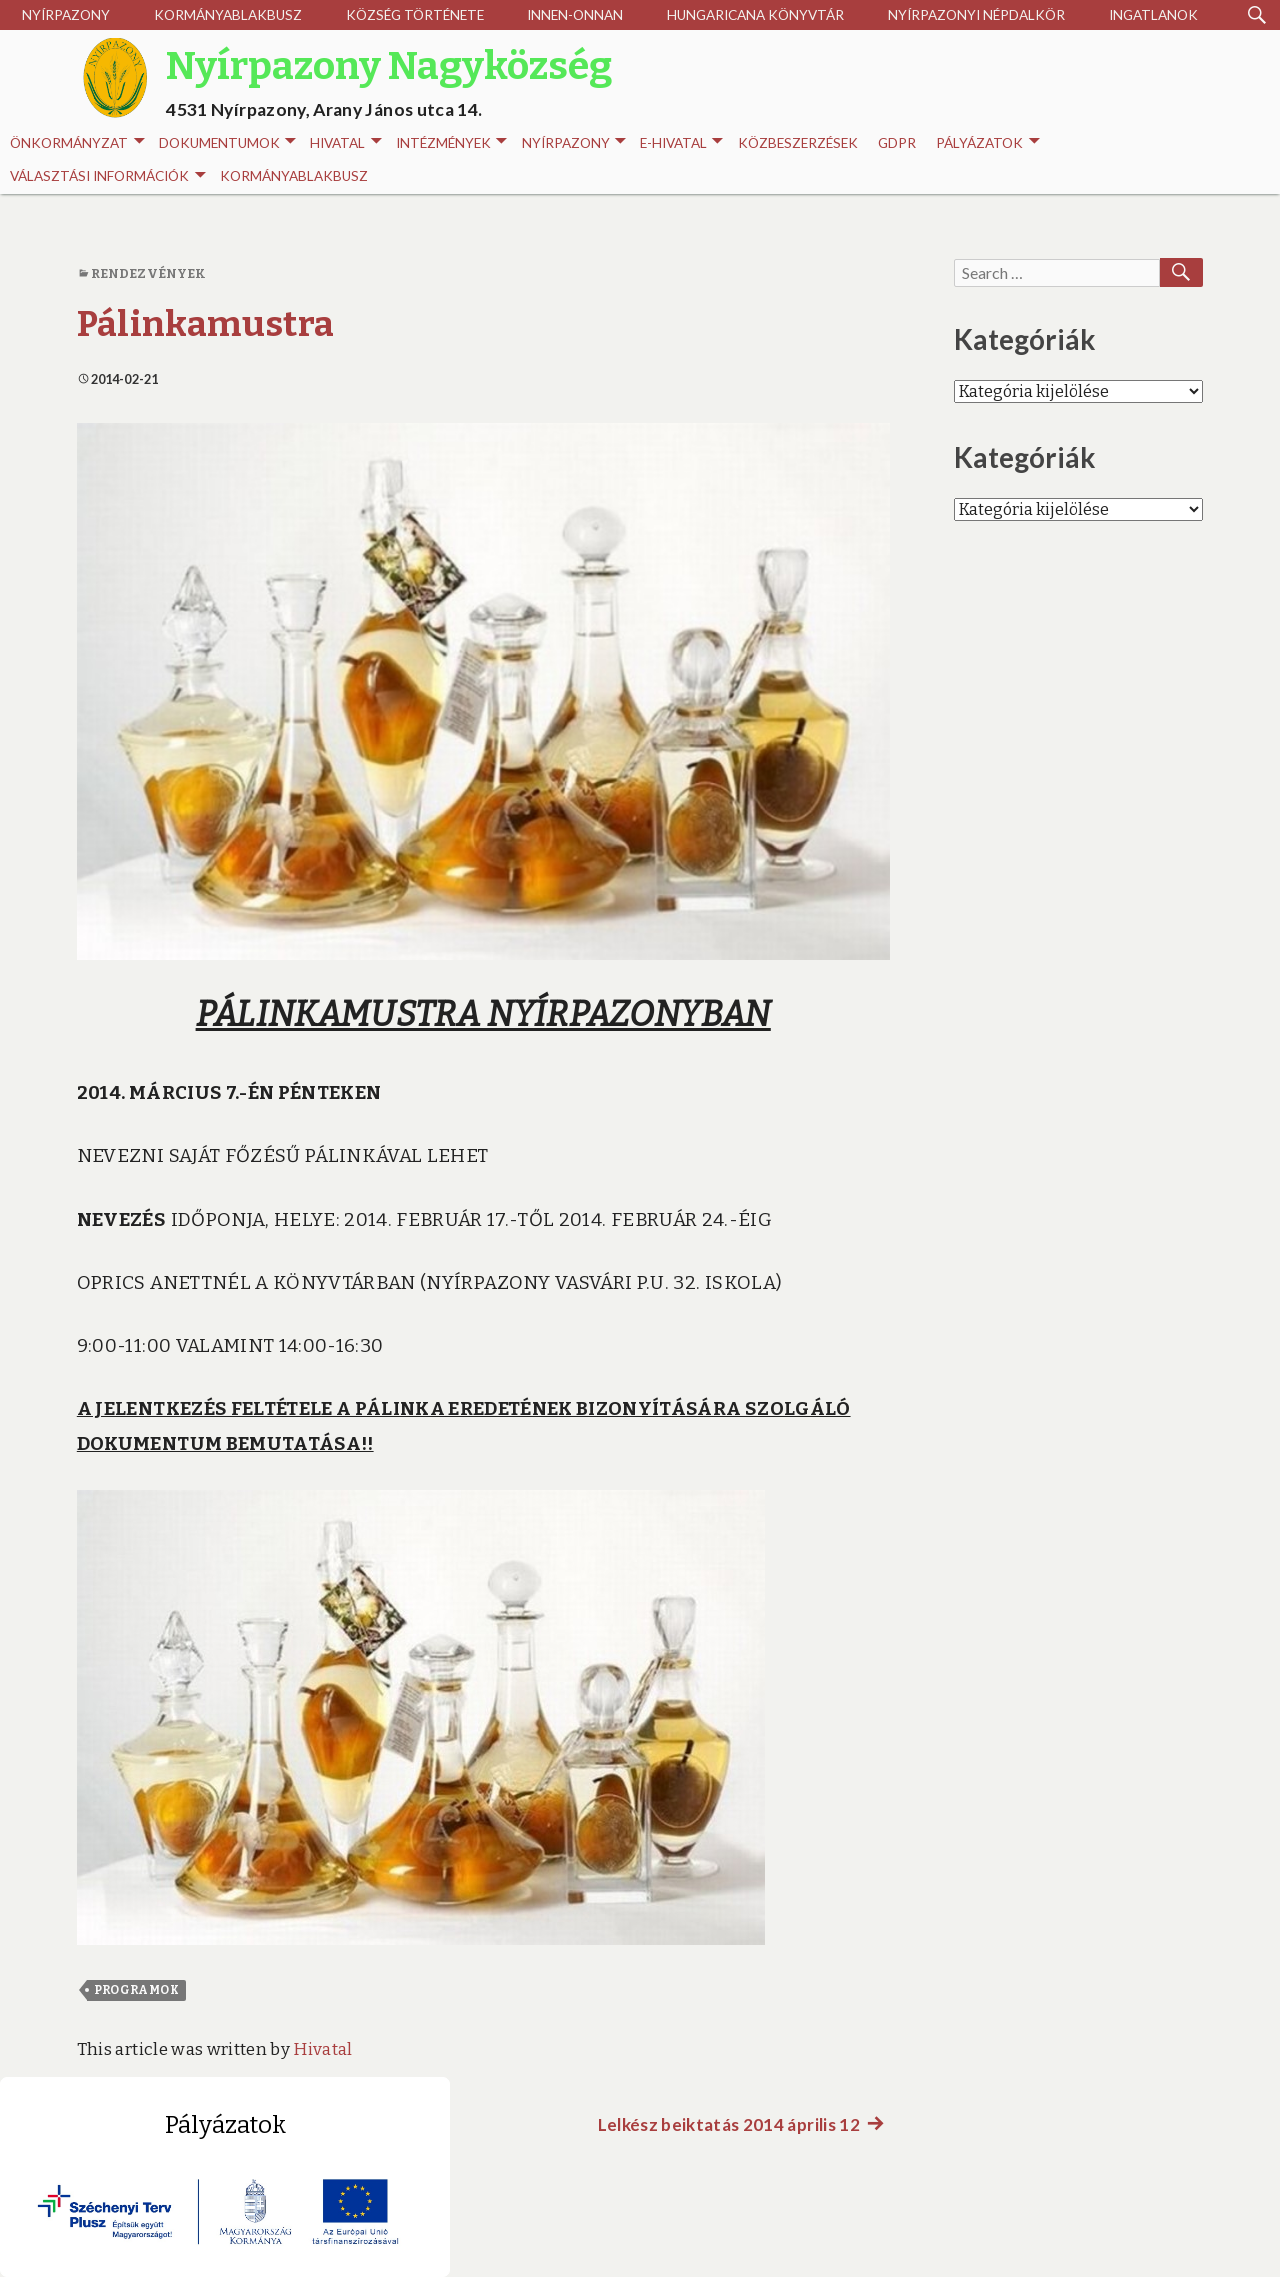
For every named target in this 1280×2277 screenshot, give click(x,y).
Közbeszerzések (798, 143)
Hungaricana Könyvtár (755, 15)
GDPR (897, 143)
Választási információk (107, 176)
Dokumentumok (227, 143)
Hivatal (345, 143)
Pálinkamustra (205, 324)
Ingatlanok (1153, 15)
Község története (415, 15)
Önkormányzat (77, 143)
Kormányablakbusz (228, 15)
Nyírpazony (66, 15)
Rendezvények (148, 273)
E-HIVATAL (681, 143)
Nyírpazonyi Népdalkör (976, 15)
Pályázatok (987, 143)
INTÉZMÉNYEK (451, 143)
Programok (136, 1990)
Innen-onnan (575, 15)
